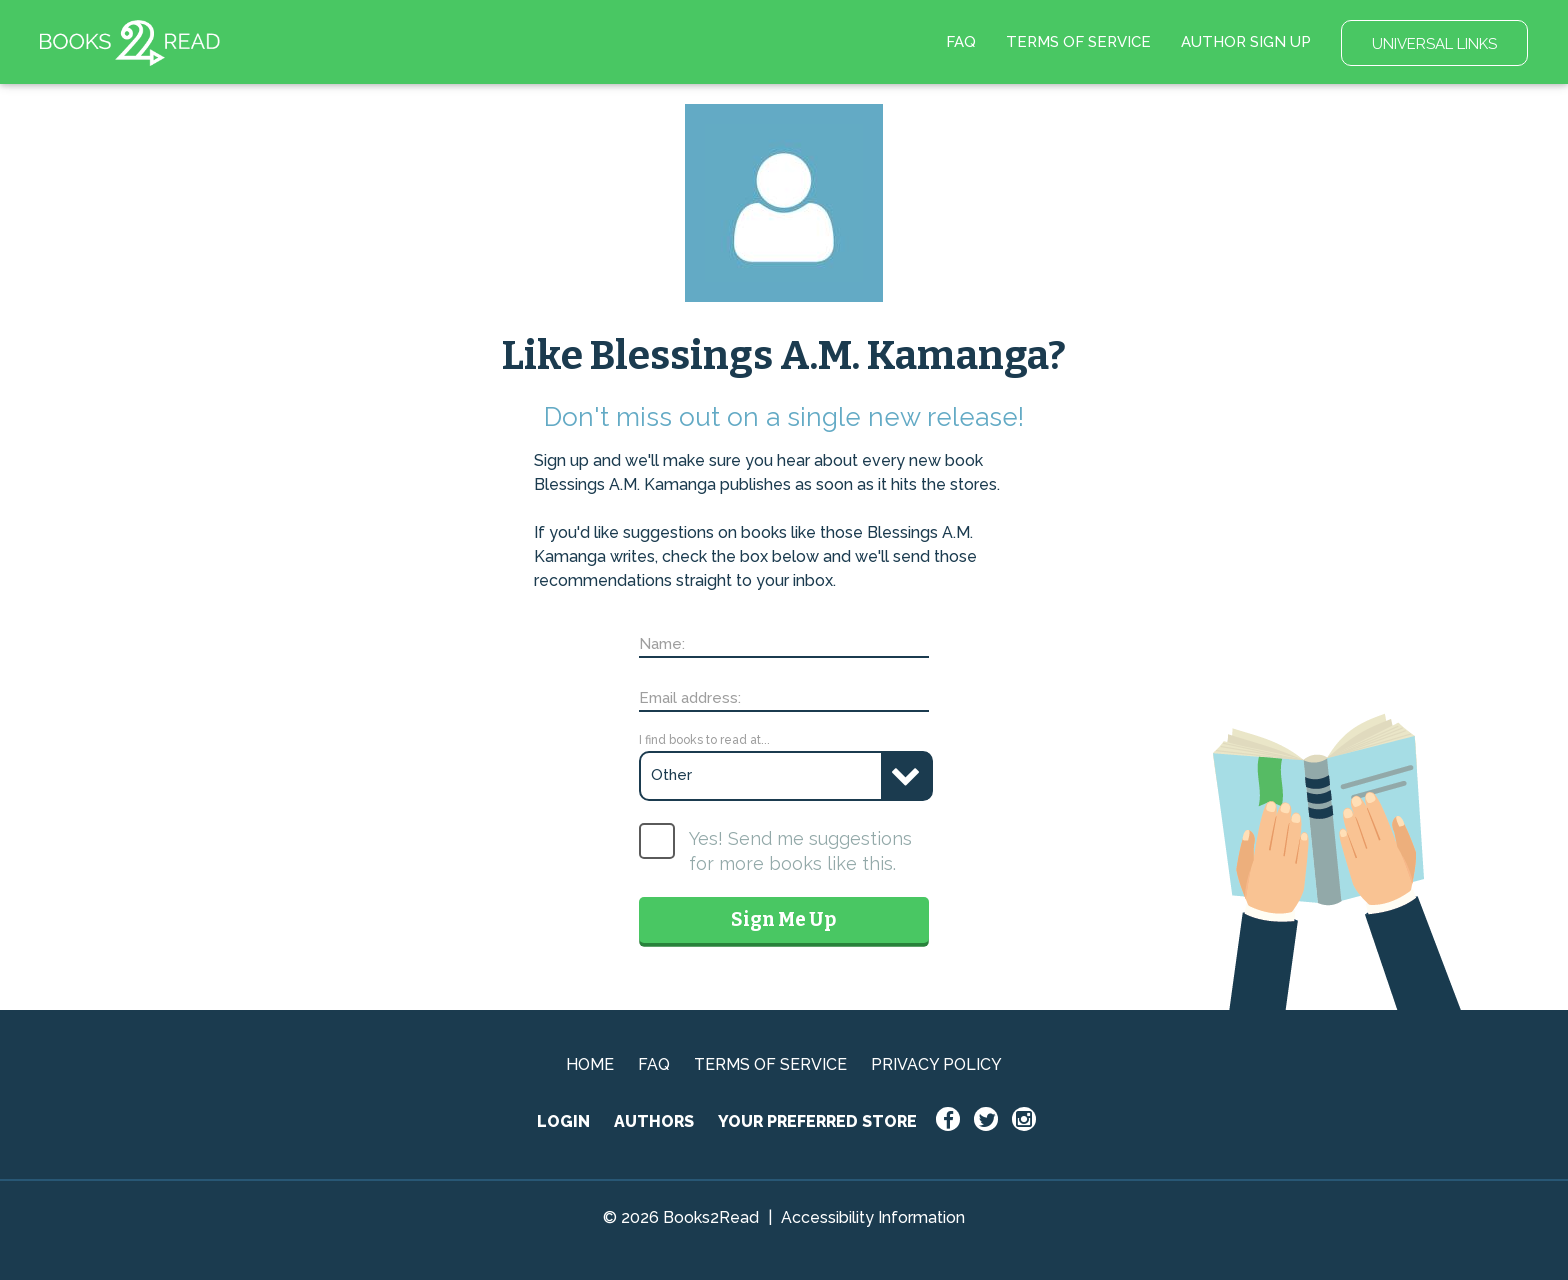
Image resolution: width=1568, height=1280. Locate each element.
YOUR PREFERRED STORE (817, 1121)
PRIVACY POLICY (936, 1064)
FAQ (961, 42)
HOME (590, 1064)
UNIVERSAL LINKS (1434, 44)
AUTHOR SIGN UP (1246, 42)
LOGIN (563, 1121)
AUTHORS (654, 1121)
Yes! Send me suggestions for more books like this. (800, 851)
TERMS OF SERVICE (1078, 42)
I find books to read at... (704, 740)
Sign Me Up (783, 919)
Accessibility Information (873, 1217)
